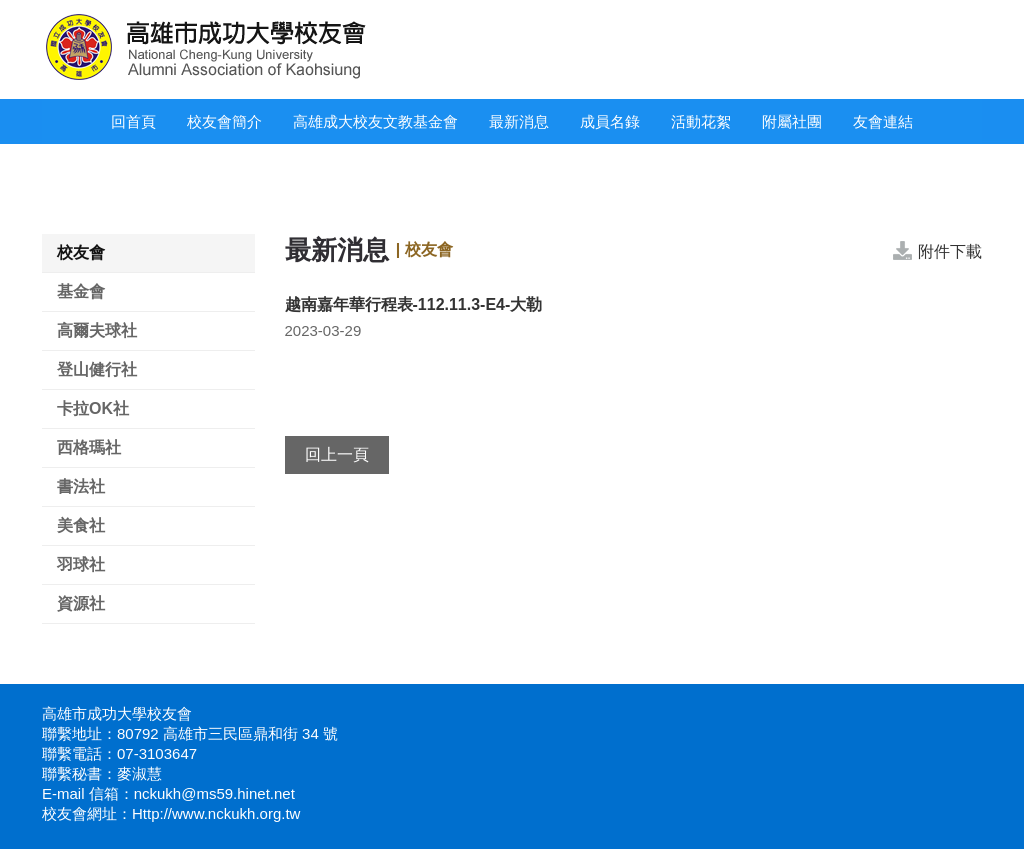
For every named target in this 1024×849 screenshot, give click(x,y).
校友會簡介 (224, 121)
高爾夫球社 (97, 330)
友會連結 (883, 121)
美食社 (81, 525)
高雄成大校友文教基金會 (375, 121)
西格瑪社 (89, 447)
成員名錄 (610, 121)
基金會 (81, 291)
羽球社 (81, 564)
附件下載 (950, 251)
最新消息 (519, 121)
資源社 (81, 603)
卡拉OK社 (93, 408)
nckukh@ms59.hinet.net (214, 793)
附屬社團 (792, 121)
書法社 (81, 486)
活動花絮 (701, 121)
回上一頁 (337, 454)
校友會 (81, 252)
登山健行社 (97, 369)
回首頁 (133, 121)
